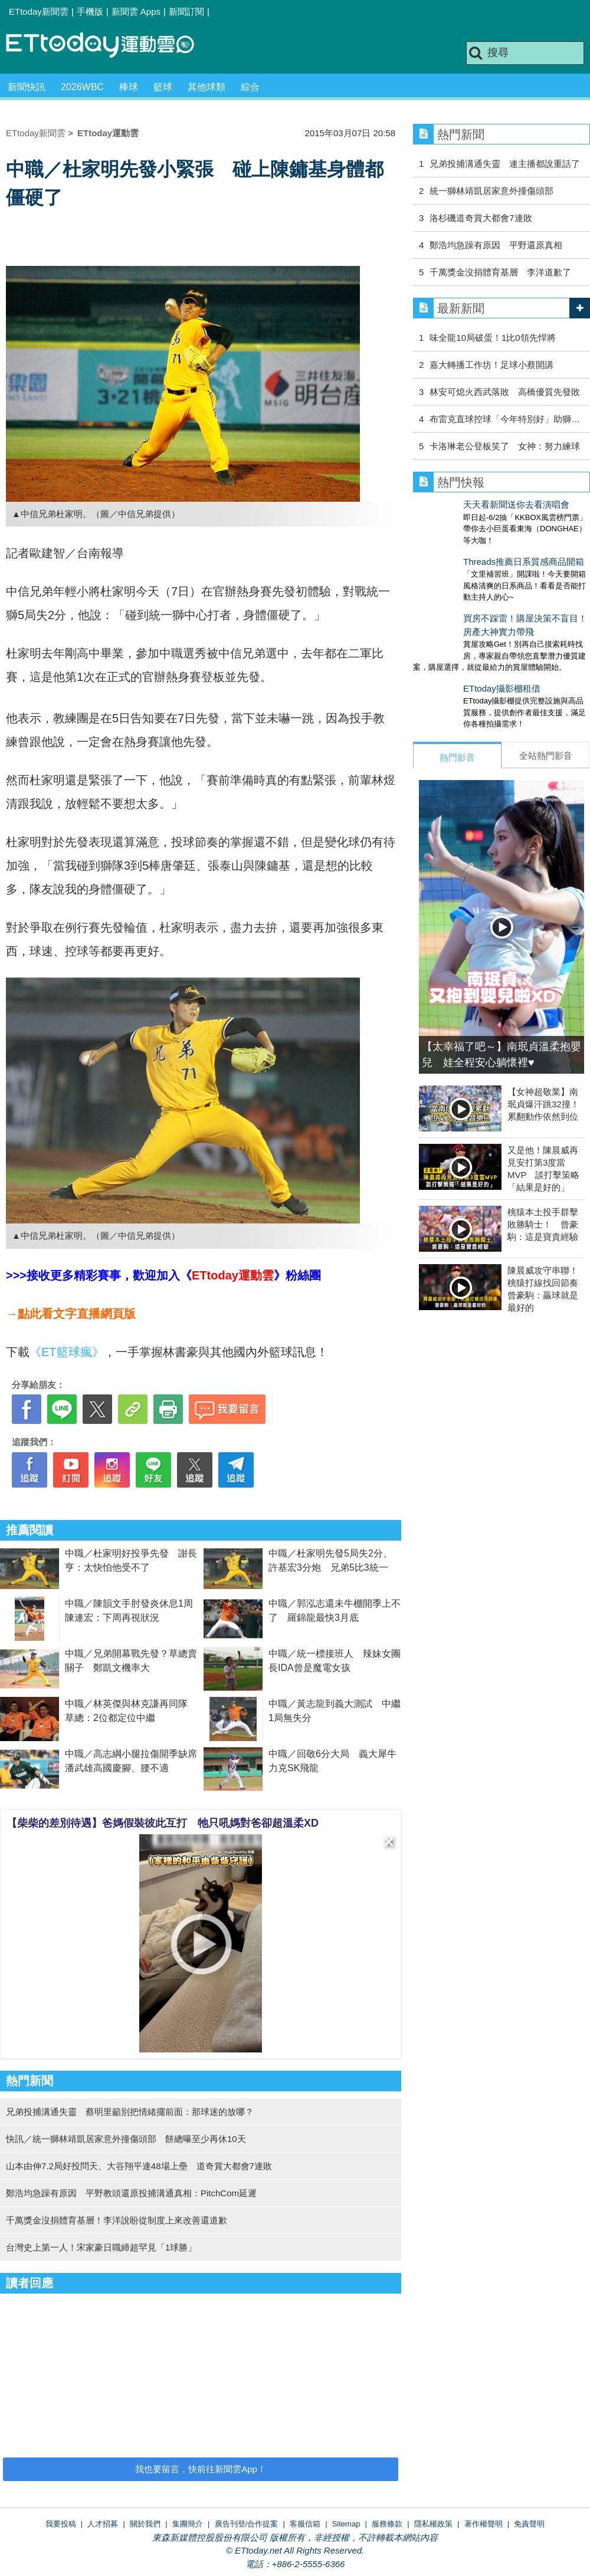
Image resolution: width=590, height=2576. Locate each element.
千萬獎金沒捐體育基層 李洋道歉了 (500, 272)
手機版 (90, 11)
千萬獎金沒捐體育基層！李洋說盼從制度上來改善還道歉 (116, 2220)
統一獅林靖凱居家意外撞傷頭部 (491, 191)
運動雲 (109, 45)
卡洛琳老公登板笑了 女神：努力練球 (505, 446)
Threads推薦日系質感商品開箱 (473, 550)
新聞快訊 (26, 87)
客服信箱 (305, 2523)
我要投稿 (60, 2523)
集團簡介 (187, 2523)
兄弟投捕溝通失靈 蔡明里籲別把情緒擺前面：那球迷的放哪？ (130, 2112)
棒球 (128, 87)
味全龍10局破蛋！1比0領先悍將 (492, 338)
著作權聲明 (483, 2523)
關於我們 (145, 2523)
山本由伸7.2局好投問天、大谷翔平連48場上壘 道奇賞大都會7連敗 (139, 2166)
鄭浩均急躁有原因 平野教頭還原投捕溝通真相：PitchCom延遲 (131, 2193)
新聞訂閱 (186, 11)
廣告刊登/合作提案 (246, 2523)
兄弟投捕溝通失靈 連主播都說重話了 (505, 164)
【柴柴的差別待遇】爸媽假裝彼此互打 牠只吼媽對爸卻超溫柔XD (162, 1823)
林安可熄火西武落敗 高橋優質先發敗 (505, 392)
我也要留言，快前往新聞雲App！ (200, 2469)
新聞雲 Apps (136, 11)
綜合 (250, 87)
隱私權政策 (433, 2523)
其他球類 (206, 87)
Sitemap (346, 2523)
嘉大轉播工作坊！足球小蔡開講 (491, 365)
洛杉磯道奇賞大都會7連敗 (481, 218)
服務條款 (387, 2523)
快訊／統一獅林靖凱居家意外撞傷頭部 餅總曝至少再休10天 (126, 2139)
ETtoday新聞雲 (38, 11)
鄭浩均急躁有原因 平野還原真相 (496, 245)
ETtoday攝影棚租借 (451, 665)
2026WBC (82, 87)
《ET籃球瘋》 (67, 1351)
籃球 (162, 87)
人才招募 (102, 2523)
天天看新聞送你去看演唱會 (466, 504)
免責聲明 (529, 2523)
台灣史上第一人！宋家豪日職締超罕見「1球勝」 (101, 2247)
